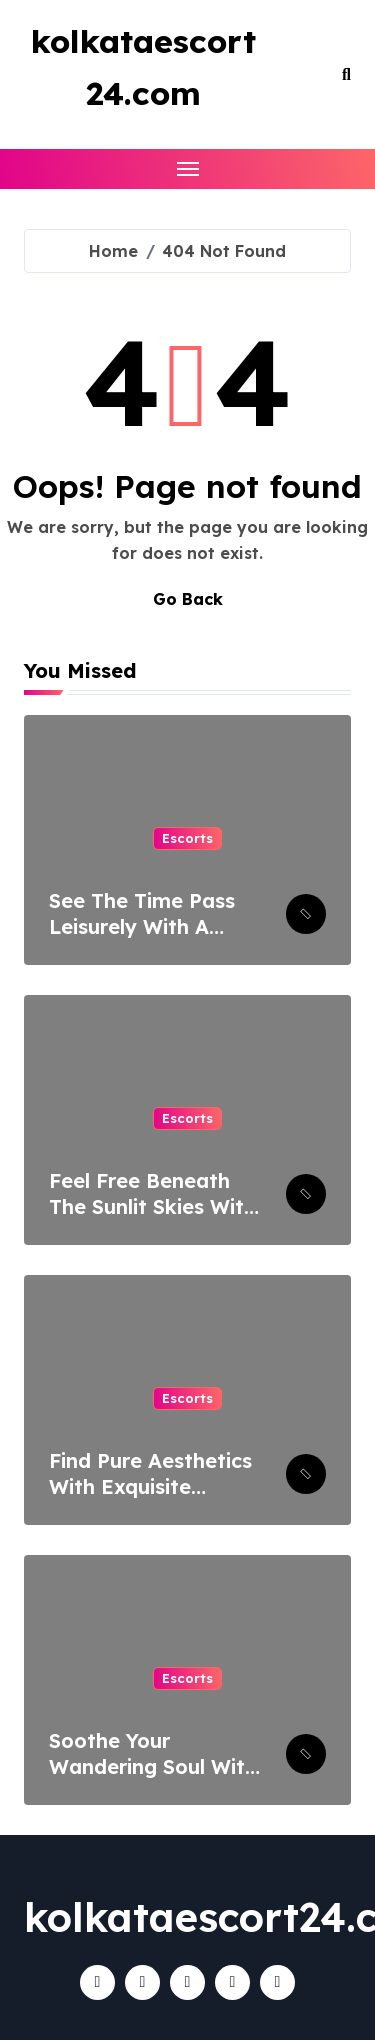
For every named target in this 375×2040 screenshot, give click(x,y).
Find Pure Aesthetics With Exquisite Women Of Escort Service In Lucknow (150, 1499)
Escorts (187, 838)
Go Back (188, 599)
